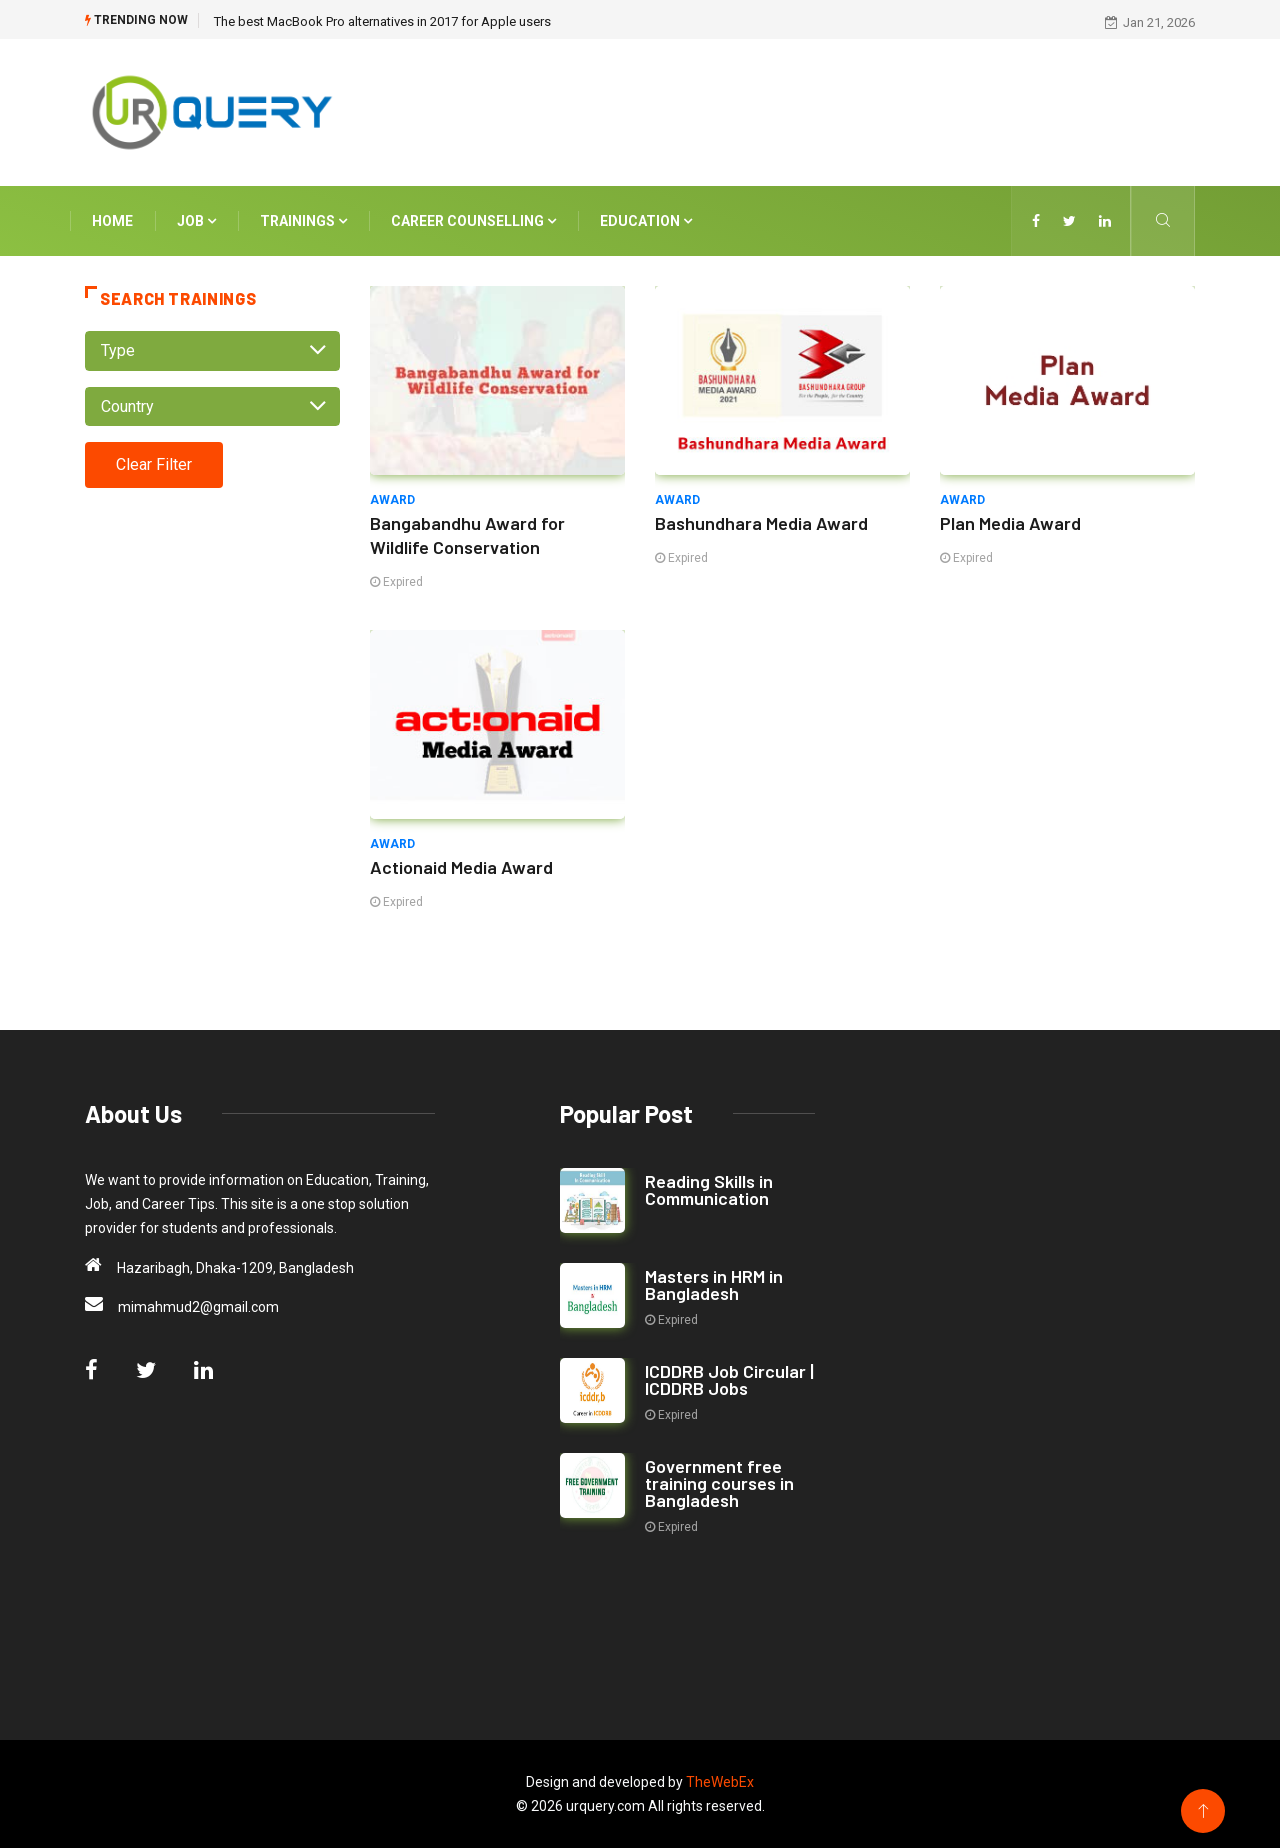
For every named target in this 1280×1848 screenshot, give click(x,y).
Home (112, 221)
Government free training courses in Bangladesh (719, 1483)
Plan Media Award (1010, 523)
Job (196, 221)
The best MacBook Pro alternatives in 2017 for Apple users (382, 21)
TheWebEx (720, 1782)
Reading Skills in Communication (709, 1189)
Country (127, 406)
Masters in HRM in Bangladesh (714, 1284)
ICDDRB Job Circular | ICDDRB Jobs (729, 1379)
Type (118, 350)
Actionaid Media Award (461, 867)
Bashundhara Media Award (761, 523)
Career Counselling (473, 221)
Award (392, 500)
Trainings (303, 221)
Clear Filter (154, 464)
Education (646, 221)
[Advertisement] (830, 109)
